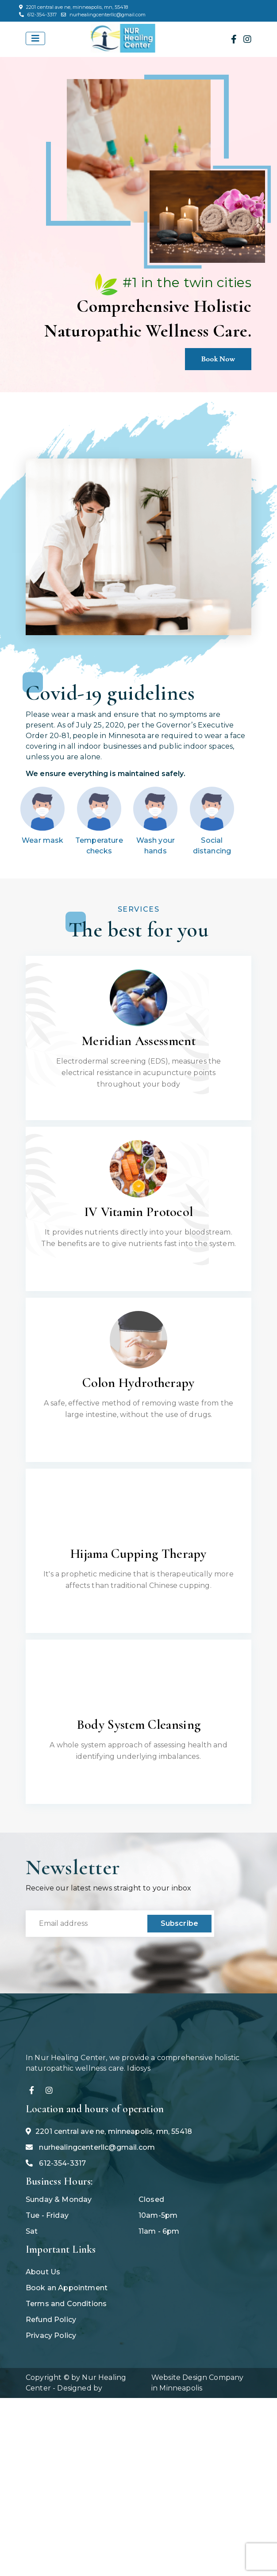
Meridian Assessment (138, 1041)
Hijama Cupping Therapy (138, 1554)
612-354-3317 (38, 14)
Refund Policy (51, 2370)
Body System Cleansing (138, 1724)
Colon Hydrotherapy (138, 1383)
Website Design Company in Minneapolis (197, 2433)
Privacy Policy (51, 2386)
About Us (43, 2322)
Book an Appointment (67, 2338)
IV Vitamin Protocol (138, 1212)
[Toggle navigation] (35, 38)
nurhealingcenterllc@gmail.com (103, 14)
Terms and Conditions (66, 2354)
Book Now (218, 359)
